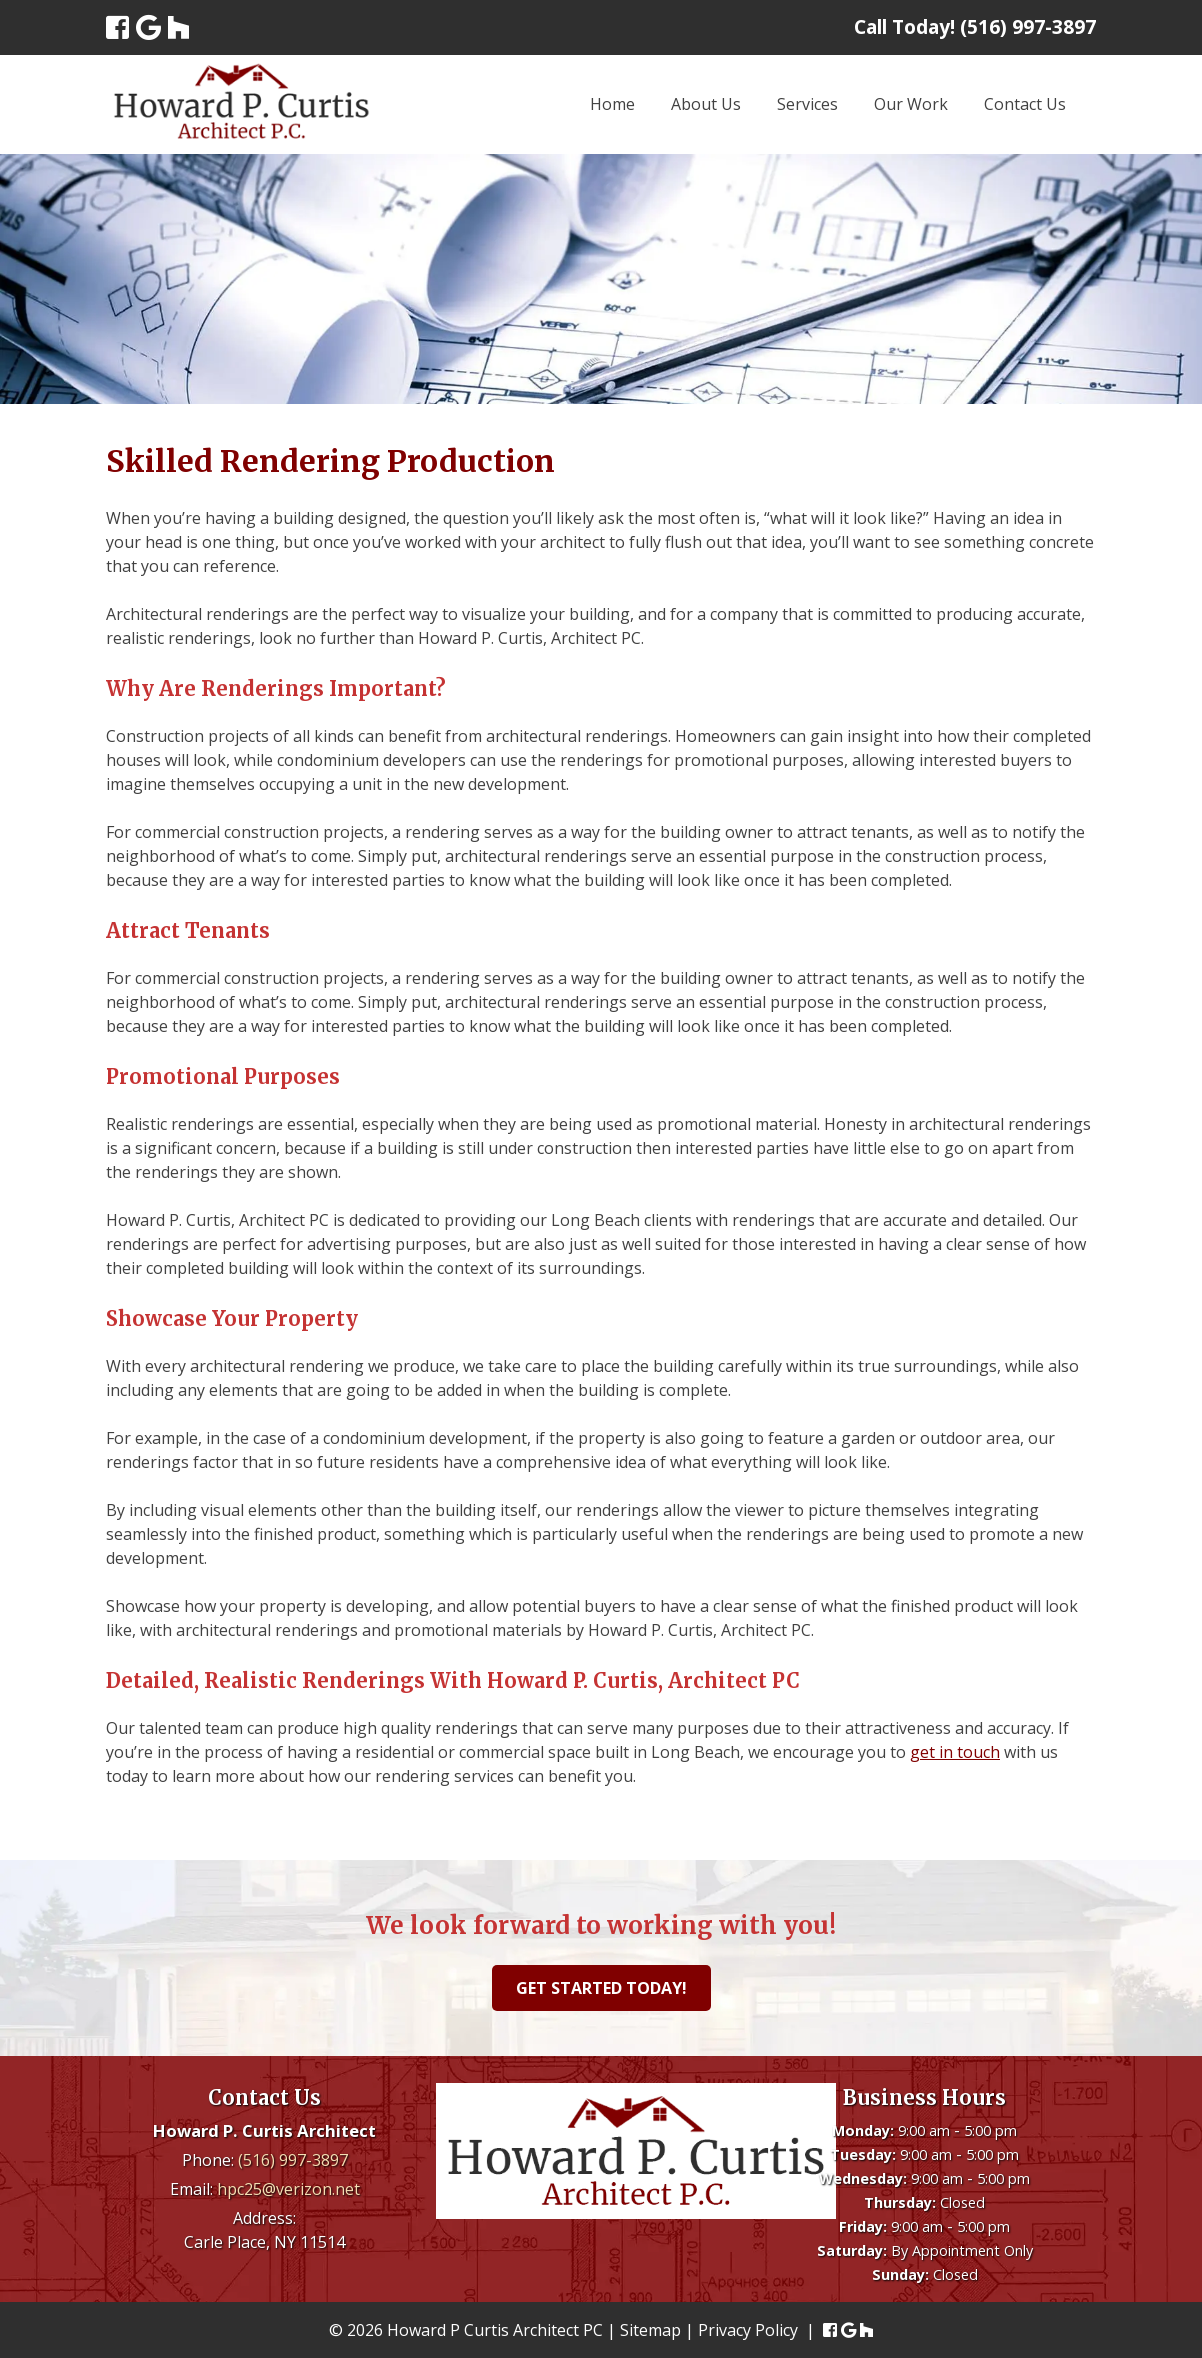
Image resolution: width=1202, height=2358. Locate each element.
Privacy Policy (748, 2330)
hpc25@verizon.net (288, 2189)
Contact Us (1025, 104)
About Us (706, 104)
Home (612, 104)
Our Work (911, 104)
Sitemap (650, 2330)
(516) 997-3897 (293, 2160)
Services (807, 104)
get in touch (955, 1752)
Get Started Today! (601, 1988)
